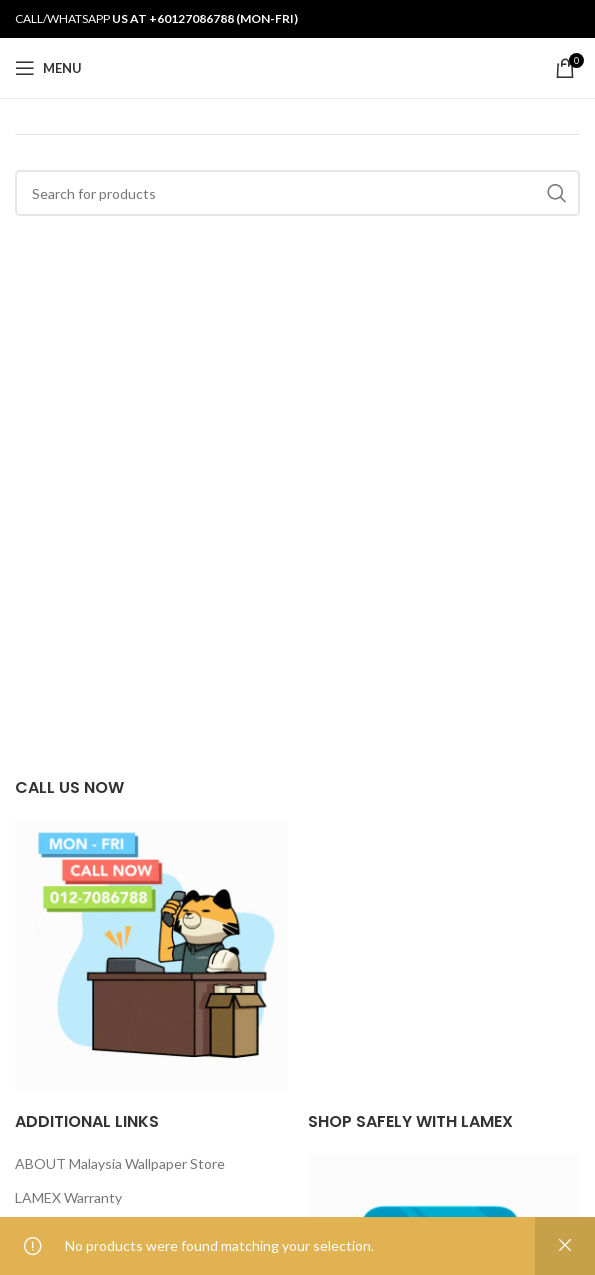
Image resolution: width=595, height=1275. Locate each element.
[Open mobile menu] (48, 68)
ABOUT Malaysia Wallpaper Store (120, 1163)
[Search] (297, 193)
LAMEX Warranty (68, 1197)
